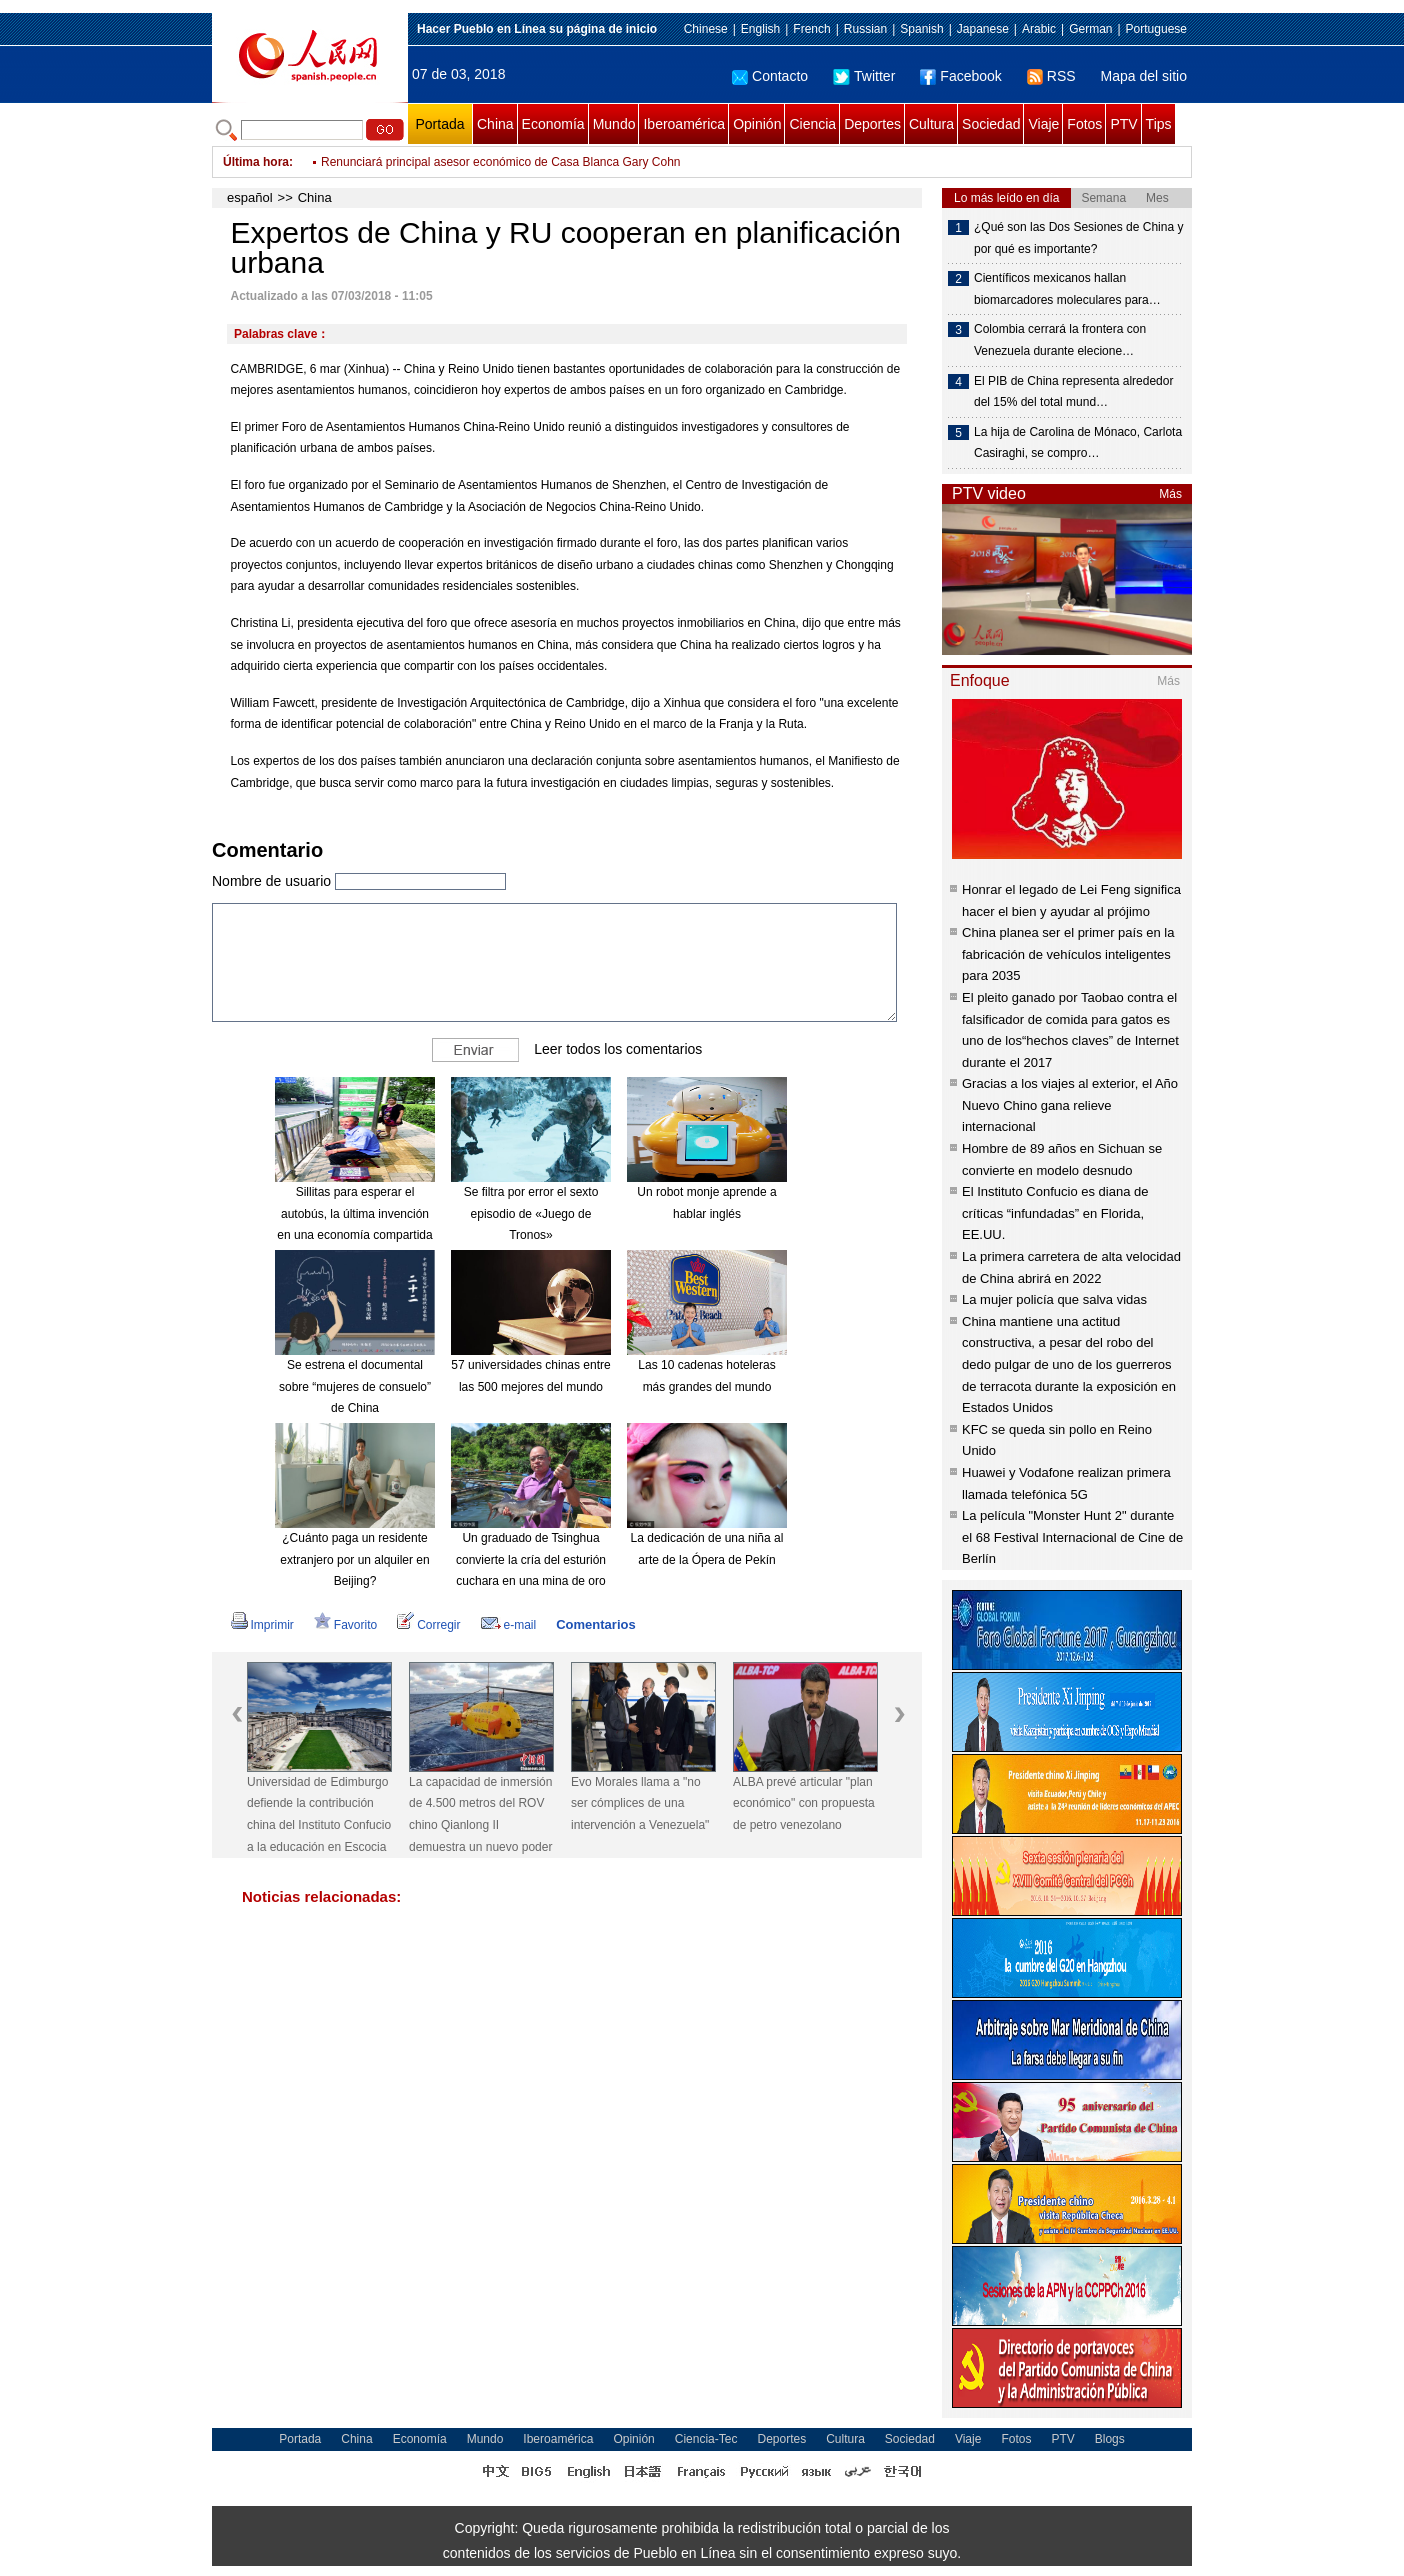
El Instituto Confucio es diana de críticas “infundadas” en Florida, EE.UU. (1055, 1213)
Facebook (960, 76)
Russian (865, 29)
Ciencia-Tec (706, 2439)
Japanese (983, 29)
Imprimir (262, 1625)
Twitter (864, 76)
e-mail (509, 1625)
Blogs (1110, 2439)
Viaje (1043, 124)
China (495, 124)
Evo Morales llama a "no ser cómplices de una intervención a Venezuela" (640, 1803)
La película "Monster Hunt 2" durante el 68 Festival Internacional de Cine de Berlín (1072, 1537)
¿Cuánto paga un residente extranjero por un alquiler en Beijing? (354, 1559)
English (760, 29)
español (250, 197)
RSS (1051, 76)
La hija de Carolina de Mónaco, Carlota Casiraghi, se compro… (1078, 443)
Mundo (614, 124)
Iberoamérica (684, 124)
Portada (439, 124)
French (811, 29)
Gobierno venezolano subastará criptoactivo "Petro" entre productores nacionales (537, 162)
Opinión (757, 124)
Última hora (256, 162)
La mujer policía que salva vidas (1054, 1299)
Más (1170, 494)
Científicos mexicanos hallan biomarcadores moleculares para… (1067, 289)
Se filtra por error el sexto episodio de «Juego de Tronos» (531, 1213)
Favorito (345, 1625)
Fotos (1084, 124)
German (1090, 29)
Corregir (428, 1625)
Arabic (1039, 29)
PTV (1123, 124)
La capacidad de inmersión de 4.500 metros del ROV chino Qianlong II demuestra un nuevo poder (480, 1814)
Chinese (706, 29)
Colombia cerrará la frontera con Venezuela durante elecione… (1060, 340)
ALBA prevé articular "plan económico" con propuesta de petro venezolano (804, 1803)
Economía (553, 124)
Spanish (921, 29)
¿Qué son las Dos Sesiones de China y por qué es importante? (1078, 238)
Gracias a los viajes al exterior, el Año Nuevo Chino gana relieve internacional (1070, 1105)
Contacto (770, 76)
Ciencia (812, 124)
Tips (1159, 124)
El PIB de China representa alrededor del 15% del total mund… (1073, 392)
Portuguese (1156, 29)
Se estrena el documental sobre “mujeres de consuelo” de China (355, 1386)
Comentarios (595, 1624)
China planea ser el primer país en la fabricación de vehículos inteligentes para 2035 (1068, 954)
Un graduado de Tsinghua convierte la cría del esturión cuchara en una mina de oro (531, 1559)
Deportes (872, 124)
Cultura (931, 124)
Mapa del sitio (1144, 76)
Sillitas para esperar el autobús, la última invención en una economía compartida (354, 1213)
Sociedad (991, 124)
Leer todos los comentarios (618, 1049)
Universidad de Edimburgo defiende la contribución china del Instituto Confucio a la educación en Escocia (319, 1814)
